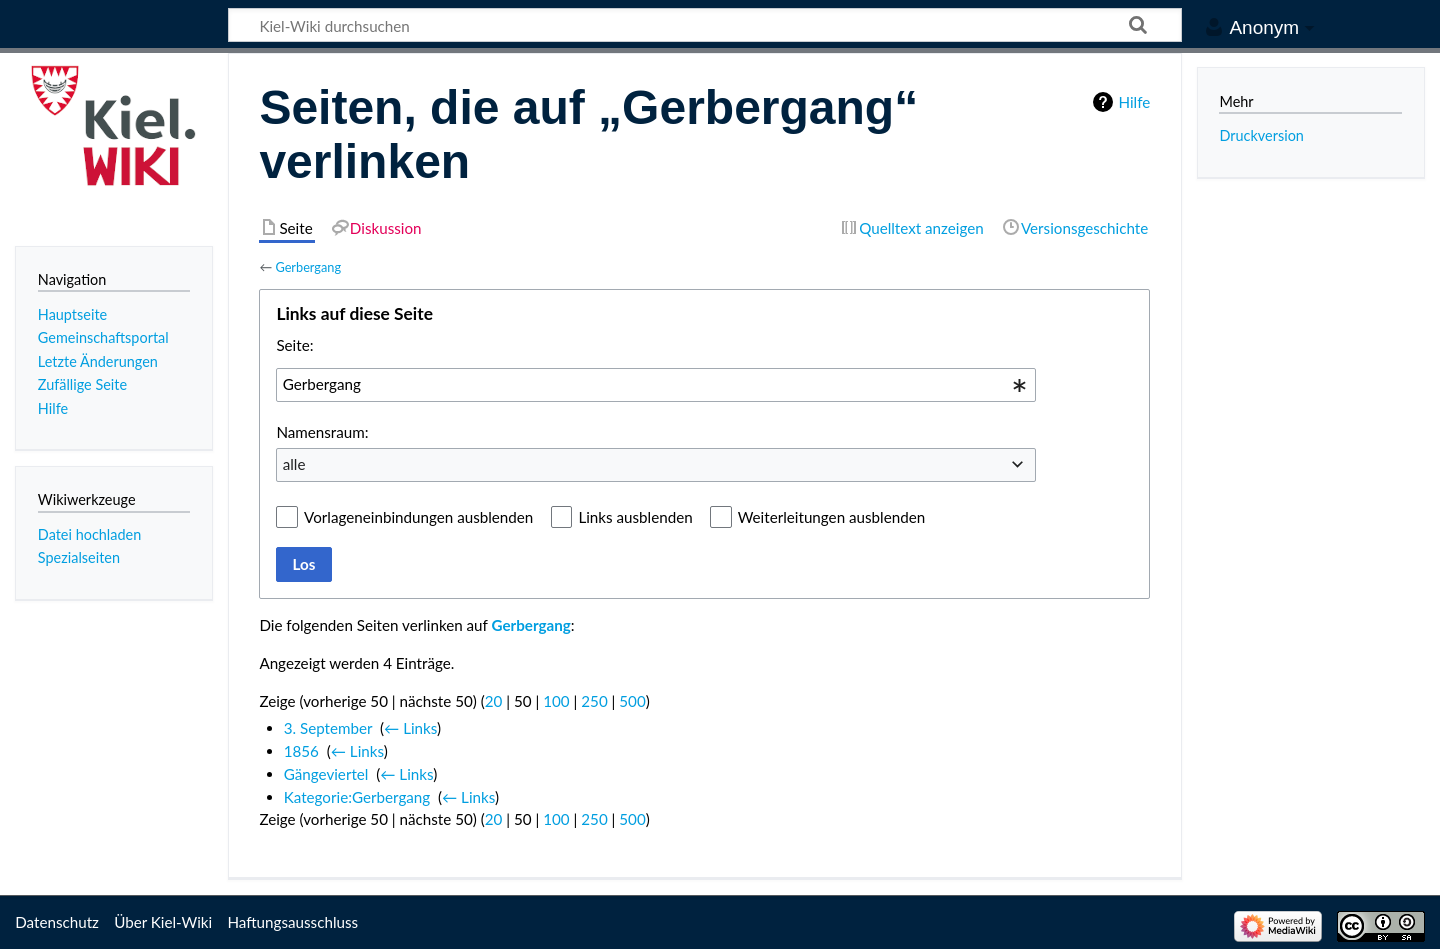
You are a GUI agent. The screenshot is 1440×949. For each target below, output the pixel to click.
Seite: (294, 345)
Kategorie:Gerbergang (357, 797)
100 (556, 701)
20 (494, 701)
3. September (328, 728)
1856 (301, 751)
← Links (410, 728)
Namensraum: (322, 432)
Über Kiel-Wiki (163, 922)
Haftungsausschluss (292, 922)
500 (632, 701)
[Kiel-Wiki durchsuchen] (705, 25)
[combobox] (656, 385)
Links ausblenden (635, 517)
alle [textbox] (294, 464)
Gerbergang (308, 267)
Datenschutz (57, 922)
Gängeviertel (326, 774)
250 (594, 701)
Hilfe (1134, 102)
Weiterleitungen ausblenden (831, 517)
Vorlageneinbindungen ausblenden (418, 517)
